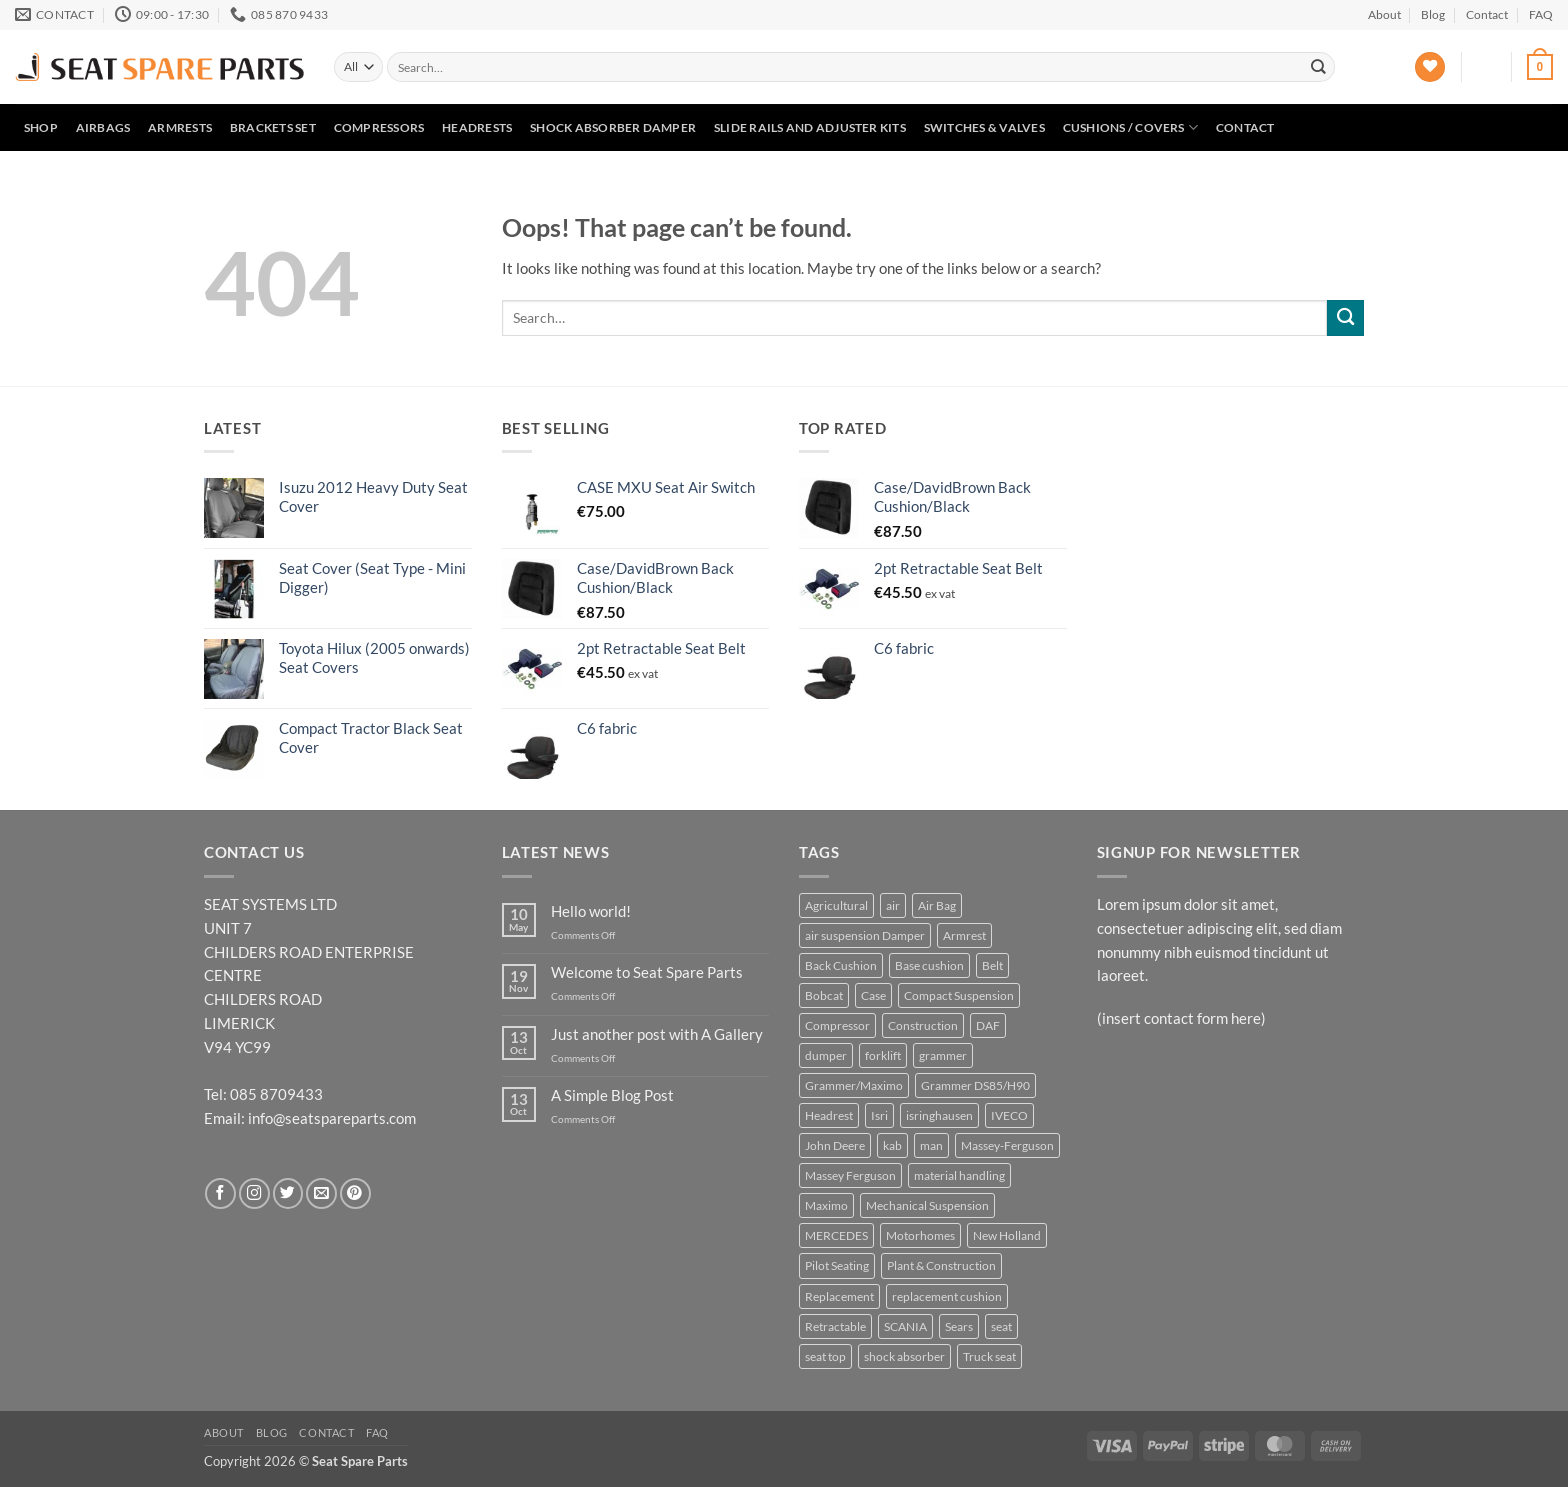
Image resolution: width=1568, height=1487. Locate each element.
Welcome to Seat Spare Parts (647, 972)
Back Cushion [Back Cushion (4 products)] (841, 965)
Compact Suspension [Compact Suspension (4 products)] (959, 995)
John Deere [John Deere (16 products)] (835, 1145)
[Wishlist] (1430, 67)
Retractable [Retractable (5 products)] (835, 1326)
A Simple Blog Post (612, 1095)
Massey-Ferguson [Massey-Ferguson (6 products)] (1007, 1145)
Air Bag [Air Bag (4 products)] (937, 905)
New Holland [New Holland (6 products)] (1007, 1235)
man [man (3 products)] (931, 1145)
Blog (1433, 14)
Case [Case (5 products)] (873, 995)
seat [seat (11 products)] (1001, 1326)
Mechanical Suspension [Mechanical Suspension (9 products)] (927, 1205)
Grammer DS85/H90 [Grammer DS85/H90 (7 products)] (975, 1085)
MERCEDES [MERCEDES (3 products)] (836, 1235)
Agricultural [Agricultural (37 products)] (836, 905)
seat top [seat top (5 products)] (825, 1356)
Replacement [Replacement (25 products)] (839, 1296)
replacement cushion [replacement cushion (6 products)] (947, 1296)
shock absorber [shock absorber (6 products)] (904, 1356)
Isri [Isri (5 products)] (879, 1115)
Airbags (103, 127)
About (1384, 14)
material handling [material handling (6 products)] (959, 1175)
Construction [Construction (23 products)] (923, 1025)
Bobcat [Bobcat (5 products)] (824, 995)
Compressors (379, 127)
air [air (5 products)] (893, 905)
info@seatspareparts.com (332, 1118)
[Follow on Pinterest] (355, 1193)
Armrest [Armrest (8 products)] (964, 935)
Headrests (477, 127)
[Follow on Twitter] (288, 1193)
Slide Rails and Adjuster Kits (810, 127)
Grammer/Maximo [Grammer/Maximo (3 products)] (854, 1085)
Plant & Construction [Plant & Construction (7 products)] (941, 1265)
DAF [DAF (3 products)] (988, 1025)
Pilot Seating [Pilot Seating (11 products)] (837, 1265)
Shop (41, 127)
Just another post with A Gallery (657, 1034)
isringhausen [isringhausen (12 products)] (939, 1115)
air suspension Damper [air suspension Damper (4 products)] (865, 935)
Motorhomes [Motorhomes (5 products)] (920, 1235)
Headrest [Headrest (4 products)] (829, 1115)
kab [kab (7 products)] (892, 1145)
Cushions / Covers (1131, 127)
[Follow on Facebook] (220, 1193)
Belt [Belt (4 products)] (992, 965)
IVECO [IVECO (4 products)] (1009, 1115)
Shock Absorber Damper (613, 127)
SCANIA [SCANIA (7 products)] (905, 1326)
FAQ (1541, 14)
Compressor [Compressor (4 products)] (837, 1025)
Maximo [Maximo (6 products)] (826, 1205)
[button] (1487, 67)
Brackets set (273, 127)
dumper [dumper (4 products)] (826, 1055)
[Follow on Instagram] (254, 1193)
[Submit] (1318, 66)
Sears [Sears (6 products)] (959, 1326)
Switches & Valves (984, 127)
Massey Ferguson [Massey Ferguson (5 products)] (850, 1175)
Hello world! (591, 911)
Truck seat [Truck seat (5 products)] (989, 1356)
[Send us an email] (321, 1193)
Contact (1487, 14)
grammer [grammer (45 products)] (943, 1055)
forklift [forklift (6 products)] (883, 1055)
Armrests (180, 127)
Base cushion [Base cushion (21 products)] (929, 965)
